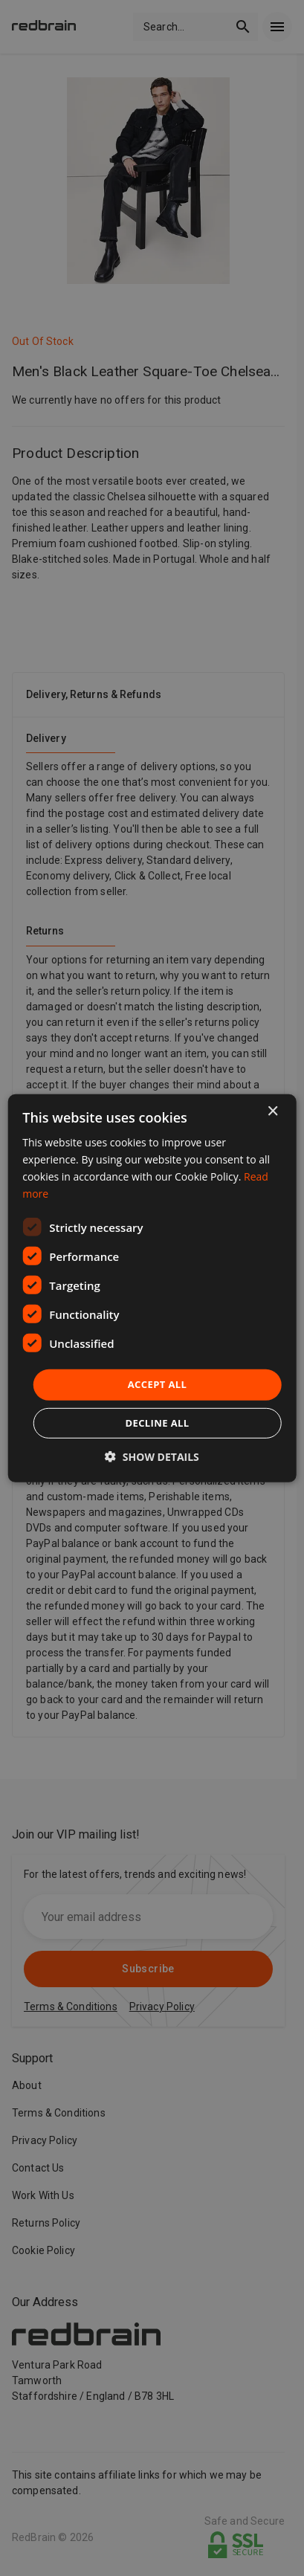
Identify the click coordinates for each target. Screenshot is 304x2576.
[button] (152, 1457)
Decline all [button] (157, 1423)
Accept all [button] (157, 1384)
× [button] (272, 1111)
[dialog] (152, 1288)
